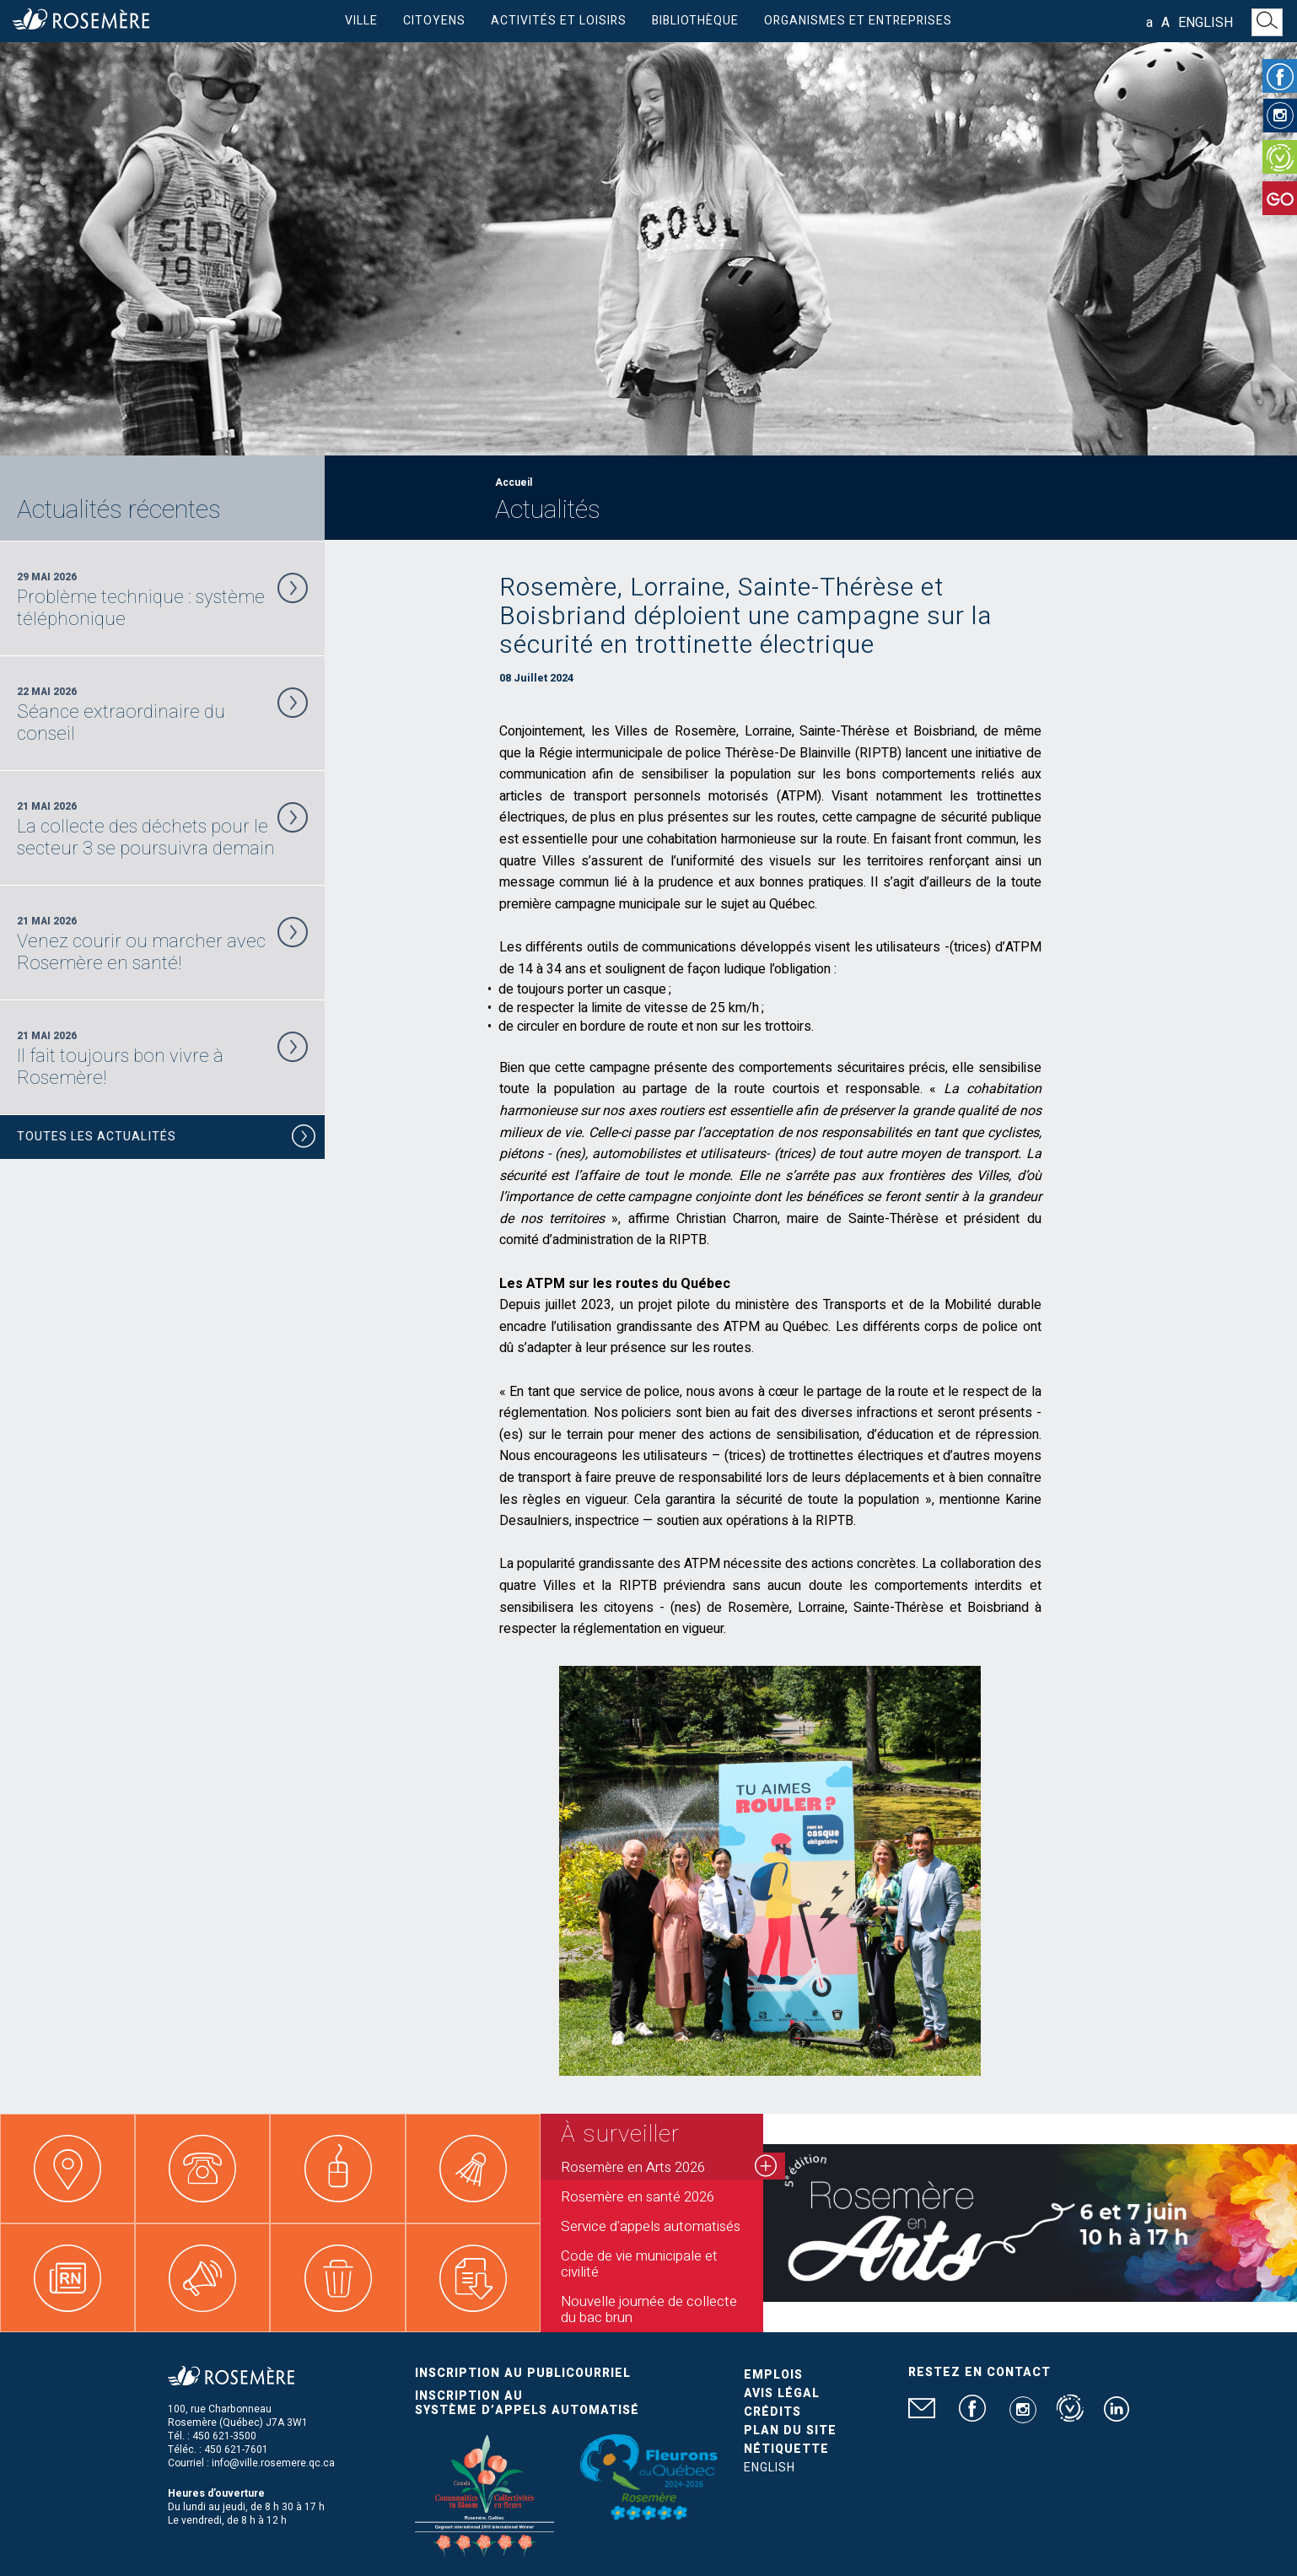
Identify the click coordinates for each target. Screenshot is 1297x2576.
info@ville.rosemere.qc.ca (273, 2463)
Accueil (513, 482)
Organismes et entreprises (858, 21)
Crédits (772, 2412)
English (1205, 23)
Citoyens (434, 21)
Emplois (773, 2375)
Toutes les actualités (166, 1139)
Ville (361, 21)
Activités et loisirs (559, 21)
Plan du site (790, 2430)
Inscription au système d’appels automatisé (527, 2403)
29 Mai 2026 (162, 599)
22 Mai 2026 (162, 714)
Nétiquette (786, 2449)
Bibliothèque (695, 21)
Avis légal (782, 2393)
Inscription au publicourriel (523, 2373)
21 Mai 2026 (162, 829)
